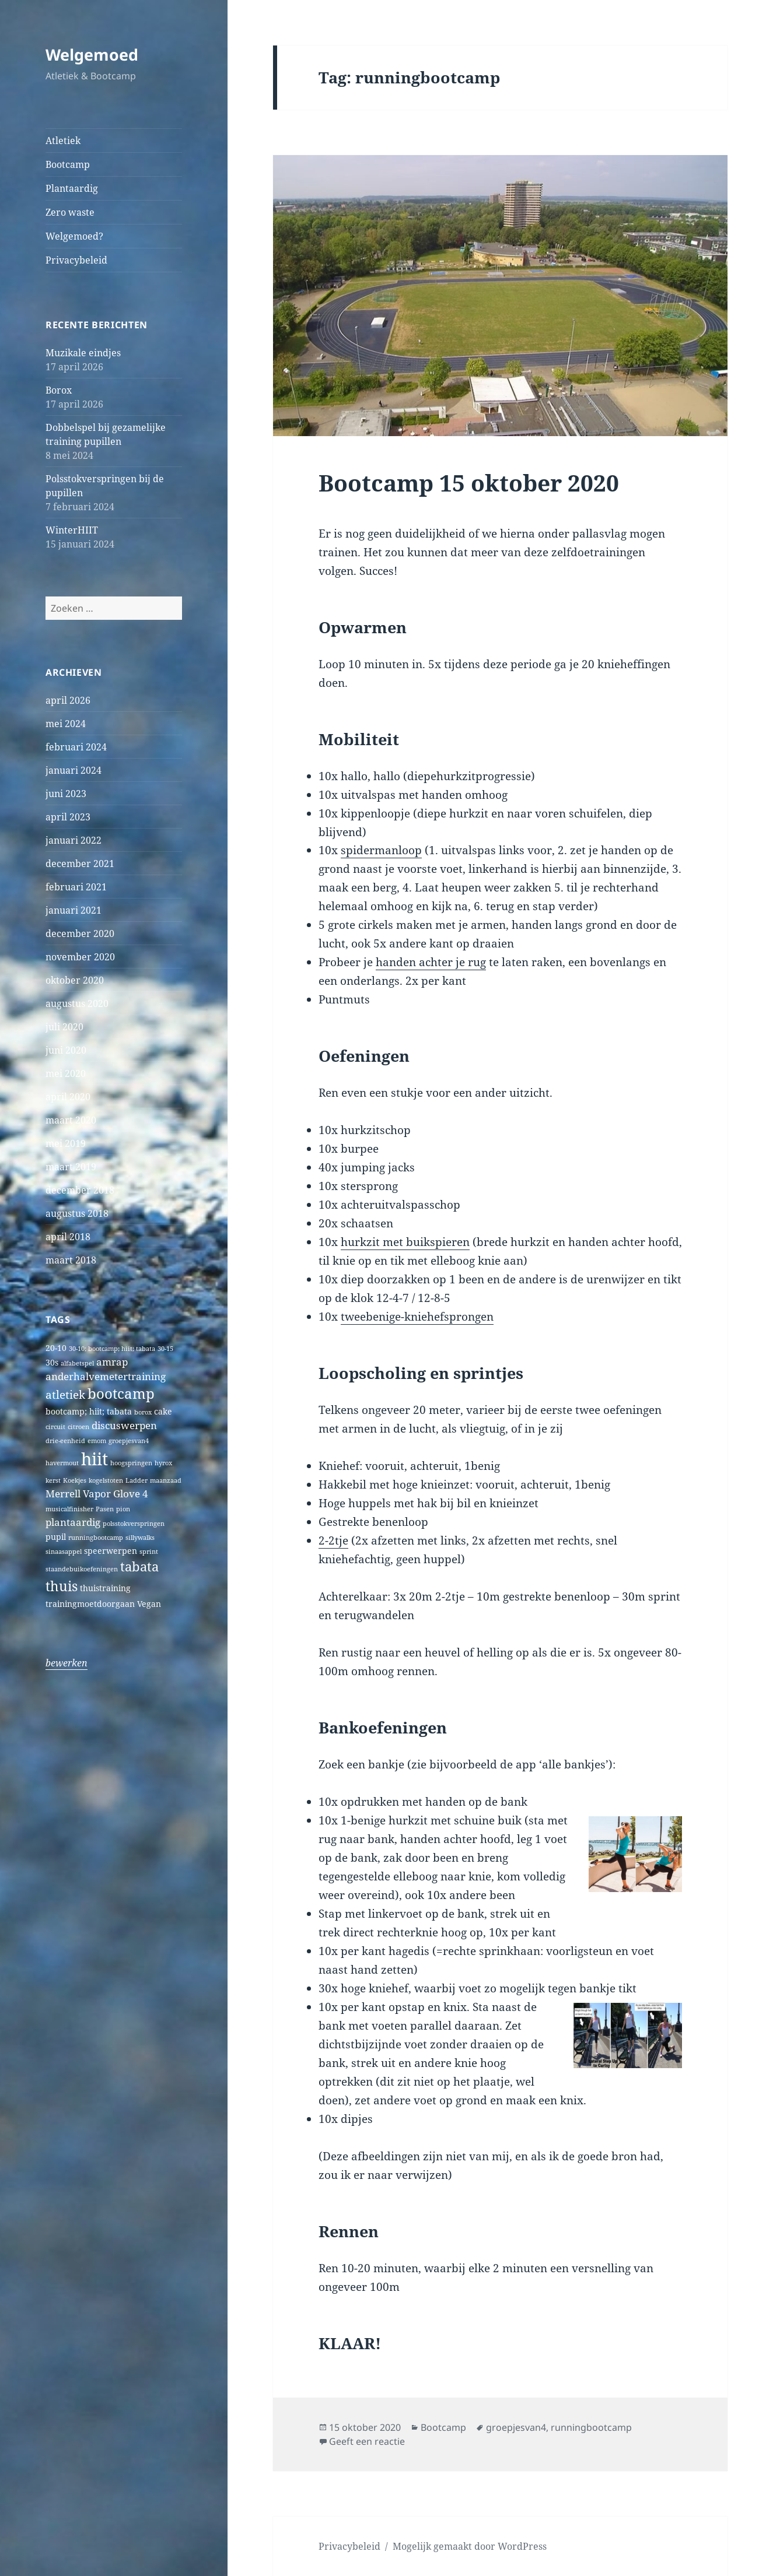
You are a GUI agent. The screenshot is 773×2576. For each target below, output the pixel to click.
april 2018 (68, 1236)
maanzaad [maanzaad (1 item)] (165, 1480)
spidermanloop (381, 850)
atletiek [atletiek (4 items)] (65, 1394)
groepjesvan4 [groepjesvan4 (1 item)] (129, 1441)
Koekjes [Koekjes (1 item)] (74, 1480)
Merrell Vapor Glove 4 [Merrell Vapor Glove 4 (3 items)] (97, 1493)
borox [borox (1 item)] (143, 1412)
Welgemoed (92, 54)
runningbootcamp (591, 2427)
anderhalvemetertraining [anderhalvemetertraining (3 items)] (106, 1376)
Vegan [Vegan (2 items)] (149, 1603)
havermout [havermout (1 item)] (62, 1463)
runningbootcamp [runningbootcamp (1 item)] (95, 1537)
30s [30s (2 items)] (52, 1362)
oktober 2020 (75, 980)
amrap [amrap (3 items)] (112, 1361)
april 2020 (68, 1096)
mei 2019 (66, 1143)
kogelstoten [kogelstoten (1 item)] (106, 1480)
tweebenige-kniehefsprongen (417, 1316)
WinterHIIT (72, 530)
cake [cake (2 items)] (163, 1411)
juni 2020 (66, 1050)
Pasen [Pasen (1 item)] (105, 1509)
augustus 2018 (77, 1213)
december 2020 (80, 933)
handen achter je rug (431, 962)
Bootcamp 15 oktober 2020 (469, 482)
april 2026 (68, 700)
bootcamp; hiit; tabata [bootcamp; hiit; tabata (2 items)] (89, 1411)
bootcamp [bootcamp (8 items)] (121, 1393)
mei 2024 (66, 723)
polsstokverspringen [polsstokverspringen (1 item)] (134, 1523)
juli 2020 (64, 1026)
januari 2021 (74, 910)
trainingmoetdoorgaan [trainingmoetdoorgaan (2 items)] (90, 1603)
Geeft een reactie (367, 2441)
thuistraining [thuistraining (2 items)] (105, 1588)
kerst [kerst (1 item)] (53, 1480)
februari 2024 (76, 746)
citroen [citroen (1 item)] (78, 1427)
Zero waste (70, 212)
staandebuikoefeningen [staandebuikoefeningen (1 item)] (82, 1569)
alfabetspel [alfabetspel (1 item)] (77, 1363)
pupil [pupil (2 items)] (56, 1536)
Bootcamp (68, 164)
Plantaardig (72, 188)
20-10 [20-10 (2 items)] (56, 1347)
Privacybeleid (76, 260)
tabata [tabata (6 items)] (139, 1566)
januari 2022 (74, 840)
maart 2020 (71, 1120)
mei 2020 (66, 1073)
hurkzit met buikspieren (405, 1242)
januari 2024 (74, 770)
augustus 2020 (77, 1003)
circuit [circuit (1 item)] (55, 1427)
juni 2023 (66, 793)
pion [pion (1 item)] (123, 1509)
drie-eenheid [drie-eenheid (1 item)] (65, 1441)
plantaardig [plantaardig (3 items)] (73, 1522)
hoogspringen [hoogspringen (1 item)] (131, 1463)
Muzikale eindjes (83, 352)
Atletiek (63, 140)
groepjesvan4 (516, 2427)
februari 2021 (76, 886)
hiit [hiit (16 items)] (94, 1459)
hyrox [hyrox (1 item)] (163, 1463)
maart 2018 (71, 1260)
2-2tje (333, 1540)
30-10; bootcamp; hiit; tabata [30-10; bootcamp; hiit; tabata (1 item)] (112, 1349)
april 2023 (68, 816)
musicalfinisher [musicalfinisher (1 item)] (69, 1509)
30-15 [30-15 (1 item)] (165, 1349)
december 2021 (80, 863)
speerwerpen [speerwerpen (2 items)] (110, 1550)
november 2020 (80, 956)
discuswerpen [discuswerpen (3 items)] (124, 1425)
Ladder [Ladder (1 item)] (136, 1480)
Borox (59, 390)
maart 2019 (71, 1166)
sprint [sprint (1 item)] (148, 1551)
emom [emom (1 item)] (97, 1441)
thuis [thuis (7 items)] (62, 1586)
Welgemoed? (74, 236)
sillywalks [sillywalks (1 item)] (140, 1537)
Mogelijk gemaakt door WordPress (470, 2546)
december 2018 (80, 1190)
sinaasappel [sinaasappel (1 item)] (64, 1551)
